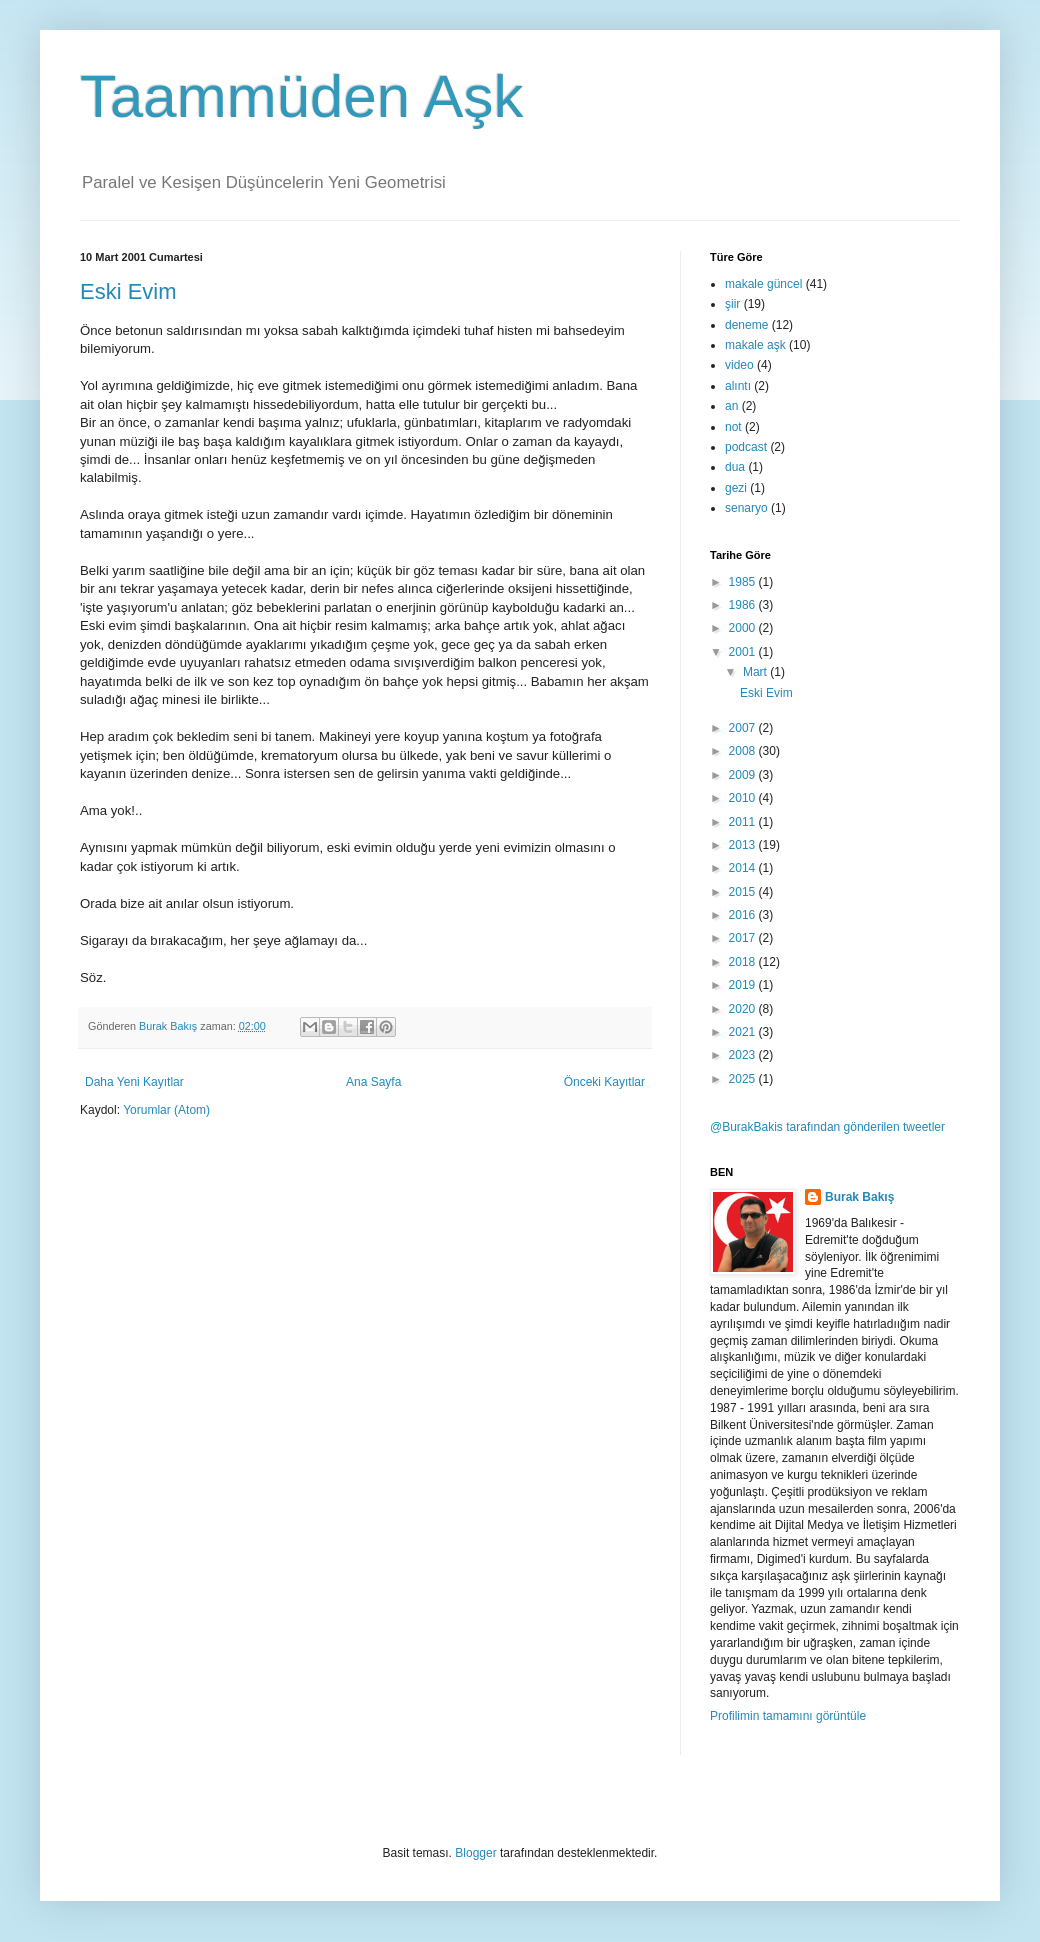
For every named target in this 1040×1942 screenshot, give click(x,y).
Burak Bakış (859, 1197)
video (739, 365)
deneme (746, 325)
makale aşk (755, 345)
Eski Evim (128, 291)
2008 (744, 751)
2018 (744, 962)
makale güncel (763, 284)
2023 (744, 1055)
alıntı (738, 386)
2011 (744, 822)
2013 (744, 845)
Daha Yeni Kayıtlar (134, 1082)
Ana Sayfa (373, 1082)
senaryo (746, 508)
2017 (744, 938)
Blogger (475, 1853)
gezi (736, 488)
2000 (744, 628)
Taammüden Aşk (302, 96)
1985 (744, 582)
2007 (744, 728)
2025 (744, 1079)
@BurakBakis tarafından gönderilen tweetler (827, 1127)
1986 (744, 605)
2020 (744, 1009)
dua (735, 467)
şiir (732, 304)
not (733, 427)
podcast (746, 447)
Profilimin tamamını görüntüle (788, 1716)
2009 (744, 775)
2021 (744, 1032)
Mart (756, 672)
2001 (744, 652)
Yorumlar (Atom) (166, 1110)
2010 (744, 798)
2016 (744, 915)
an (731, 406)
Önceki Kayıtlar (604, 1082)
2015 (744, 892)
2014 (744, 868)
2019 (744, 985)
